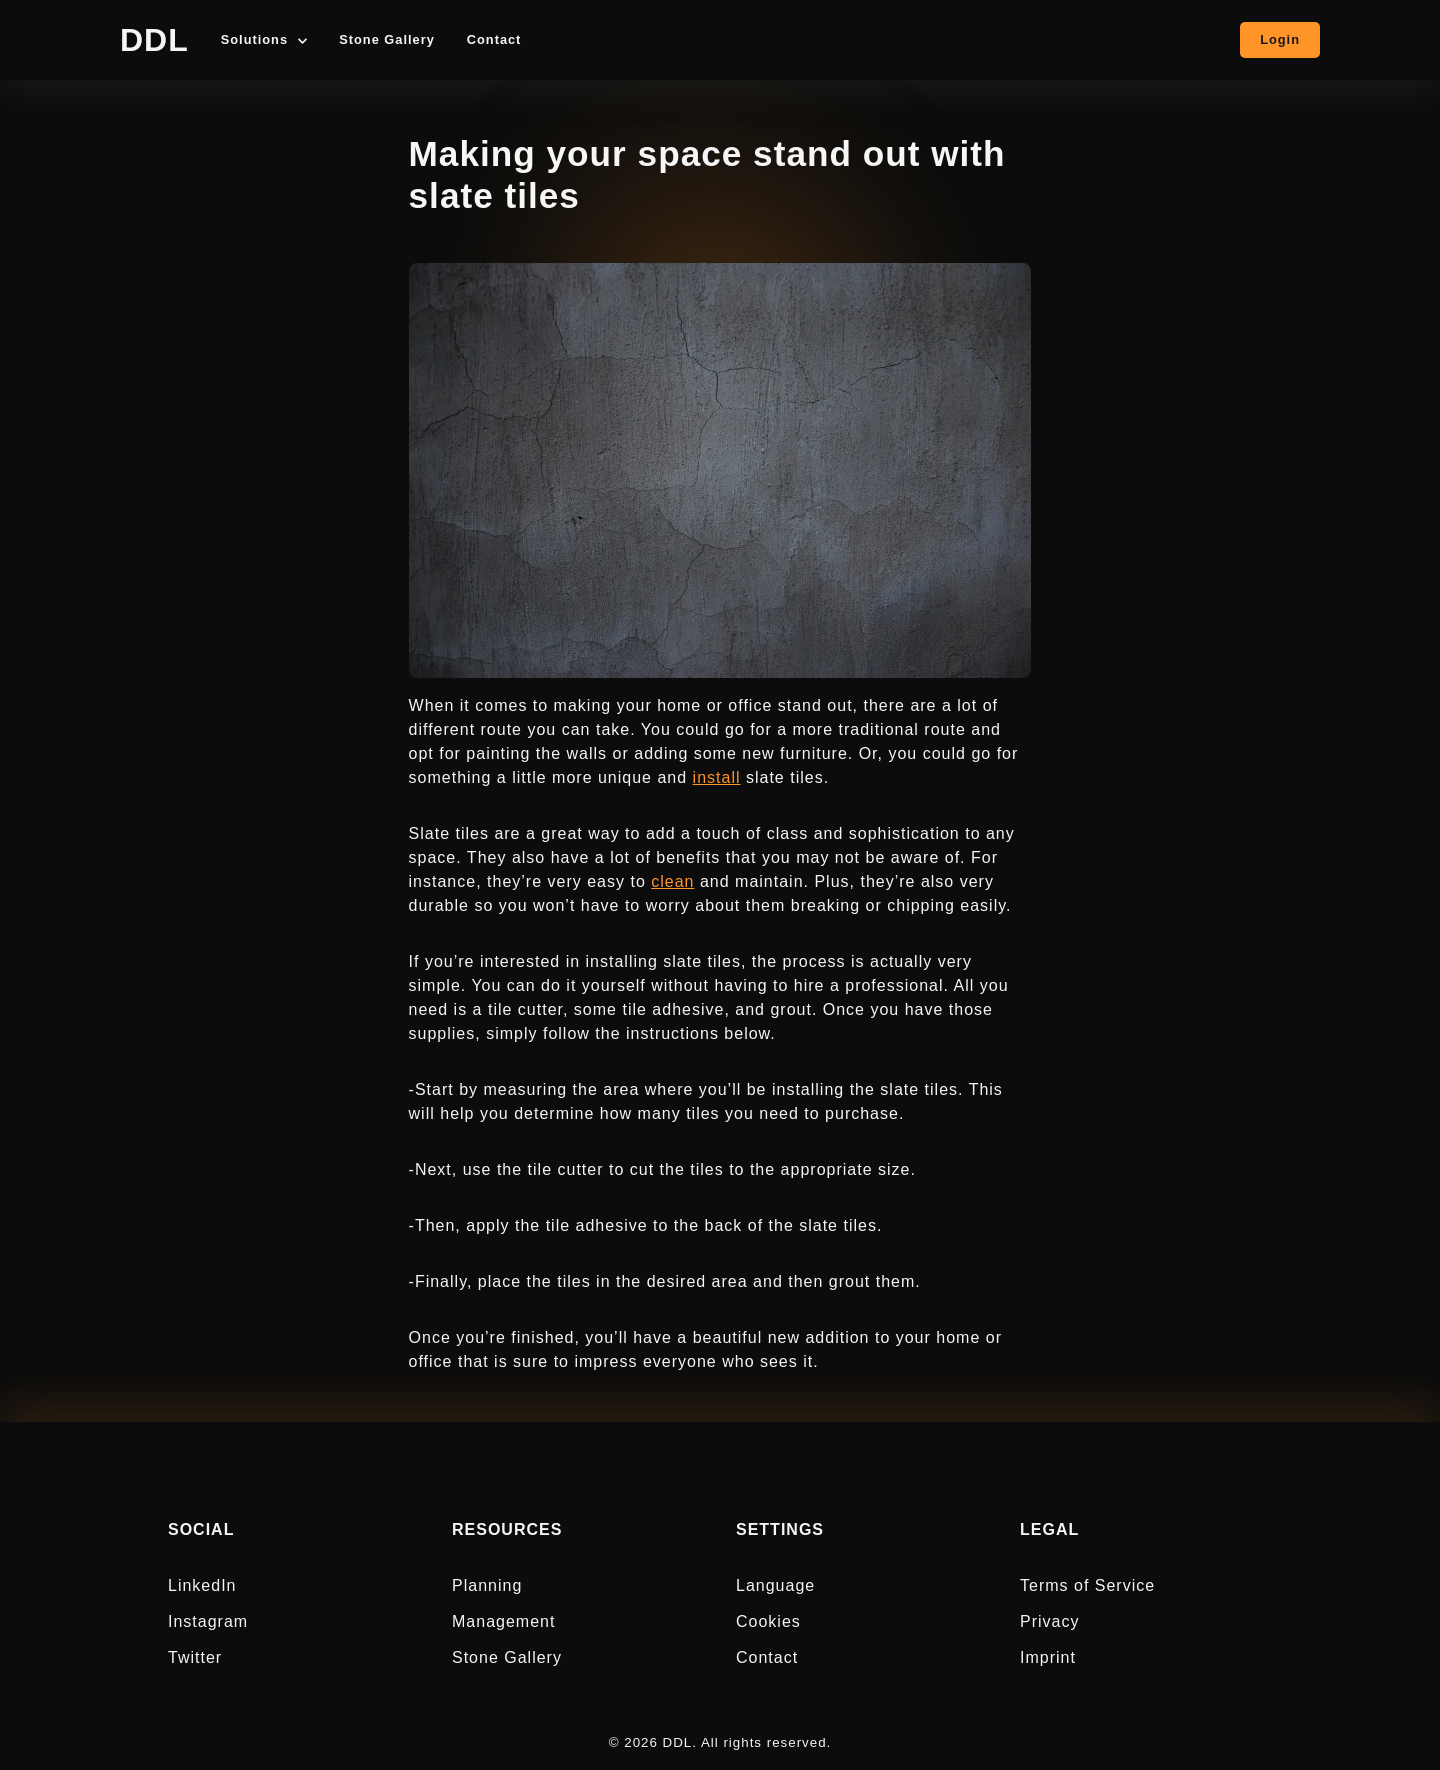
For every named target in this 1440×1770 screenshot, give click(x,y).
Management (503, 1621)
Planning (487, 1585)
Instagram (208, 1621)
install (717, 777)
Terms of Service (1087, 1585)
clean (672, 881)
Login (1280, 39)
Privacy (1049, 1621)
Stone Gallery (387, 40)
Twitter (195, 1657)
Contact (494, 40)
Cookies (768, 1621)
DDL (154, 40)
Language (775, 1585)
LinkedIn (202, 1585)
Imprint (1048, 1657)
